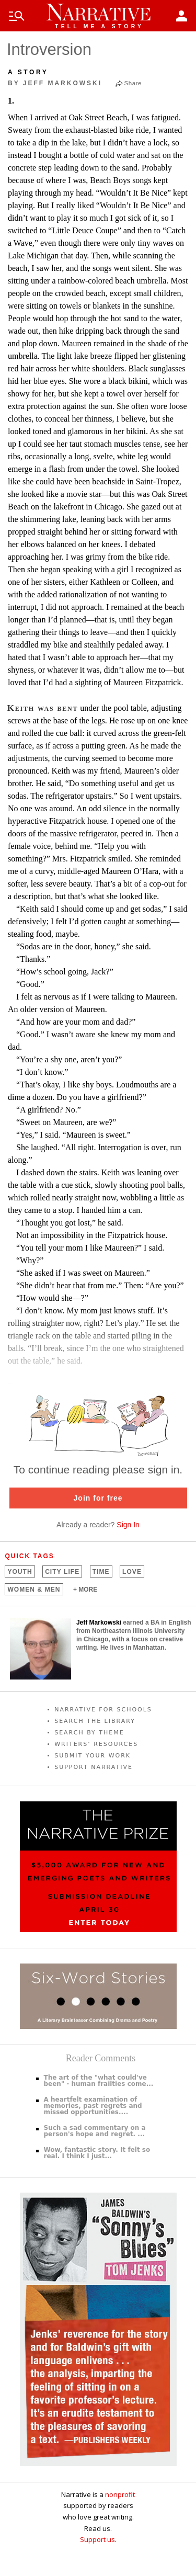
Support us (97, 2539)
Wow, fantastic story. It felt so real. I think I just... (97, 2153)
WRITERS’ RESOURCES (96, 1744)
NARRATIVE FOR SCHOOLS (103, 1709)
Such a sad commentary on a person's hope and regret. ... (95, 2131)
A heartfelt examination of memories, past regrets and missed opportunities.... (93, 2106)
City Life (62, 1571)
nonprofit (120, 2494)
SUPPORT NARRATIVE (93, 1767)
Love (132, 1571)
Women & (33, 1589)
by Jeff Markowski (55, 83)
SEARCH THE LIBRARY (94, 1721)
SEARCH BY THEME (89, 1732)
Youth (19, 1571)
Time (101, 1571)
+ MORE (85, 1589)
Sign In (128, 1524)
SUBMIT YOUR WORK (92, 1755)
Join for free (98, 1498)
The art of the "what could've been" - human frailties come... (99, 2080)
